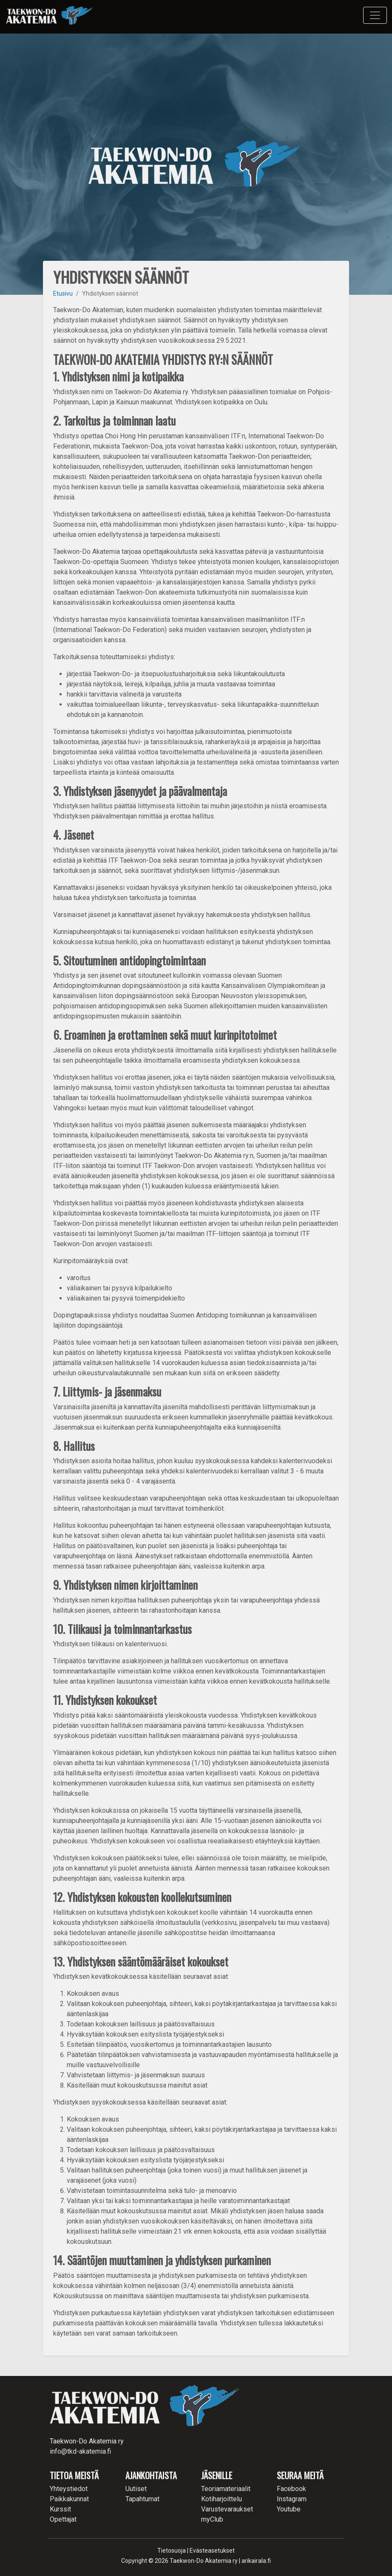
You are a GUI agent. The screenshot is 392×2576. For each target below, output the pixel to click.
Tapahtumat (142, 2499)
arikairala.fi (256, 2560)
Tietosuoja (171, 2550)
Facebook (291, 2489)
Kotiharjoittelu (221, 2499)
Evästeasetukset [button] (212, 2550)
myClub (212, 2519)
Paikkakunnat (69, 2499)
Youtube (289, 2509)
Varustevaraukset (227, 2509)
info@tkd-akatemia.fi (80, 2451)
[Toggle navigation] (375, 15)
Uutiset (136, 2489)
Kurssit (60, 2509)
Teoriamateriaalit (225, 2489)
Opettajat (63, 2519)
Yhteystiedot (69, 2489)
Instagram (292, 2499)
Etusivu (63, 293)
